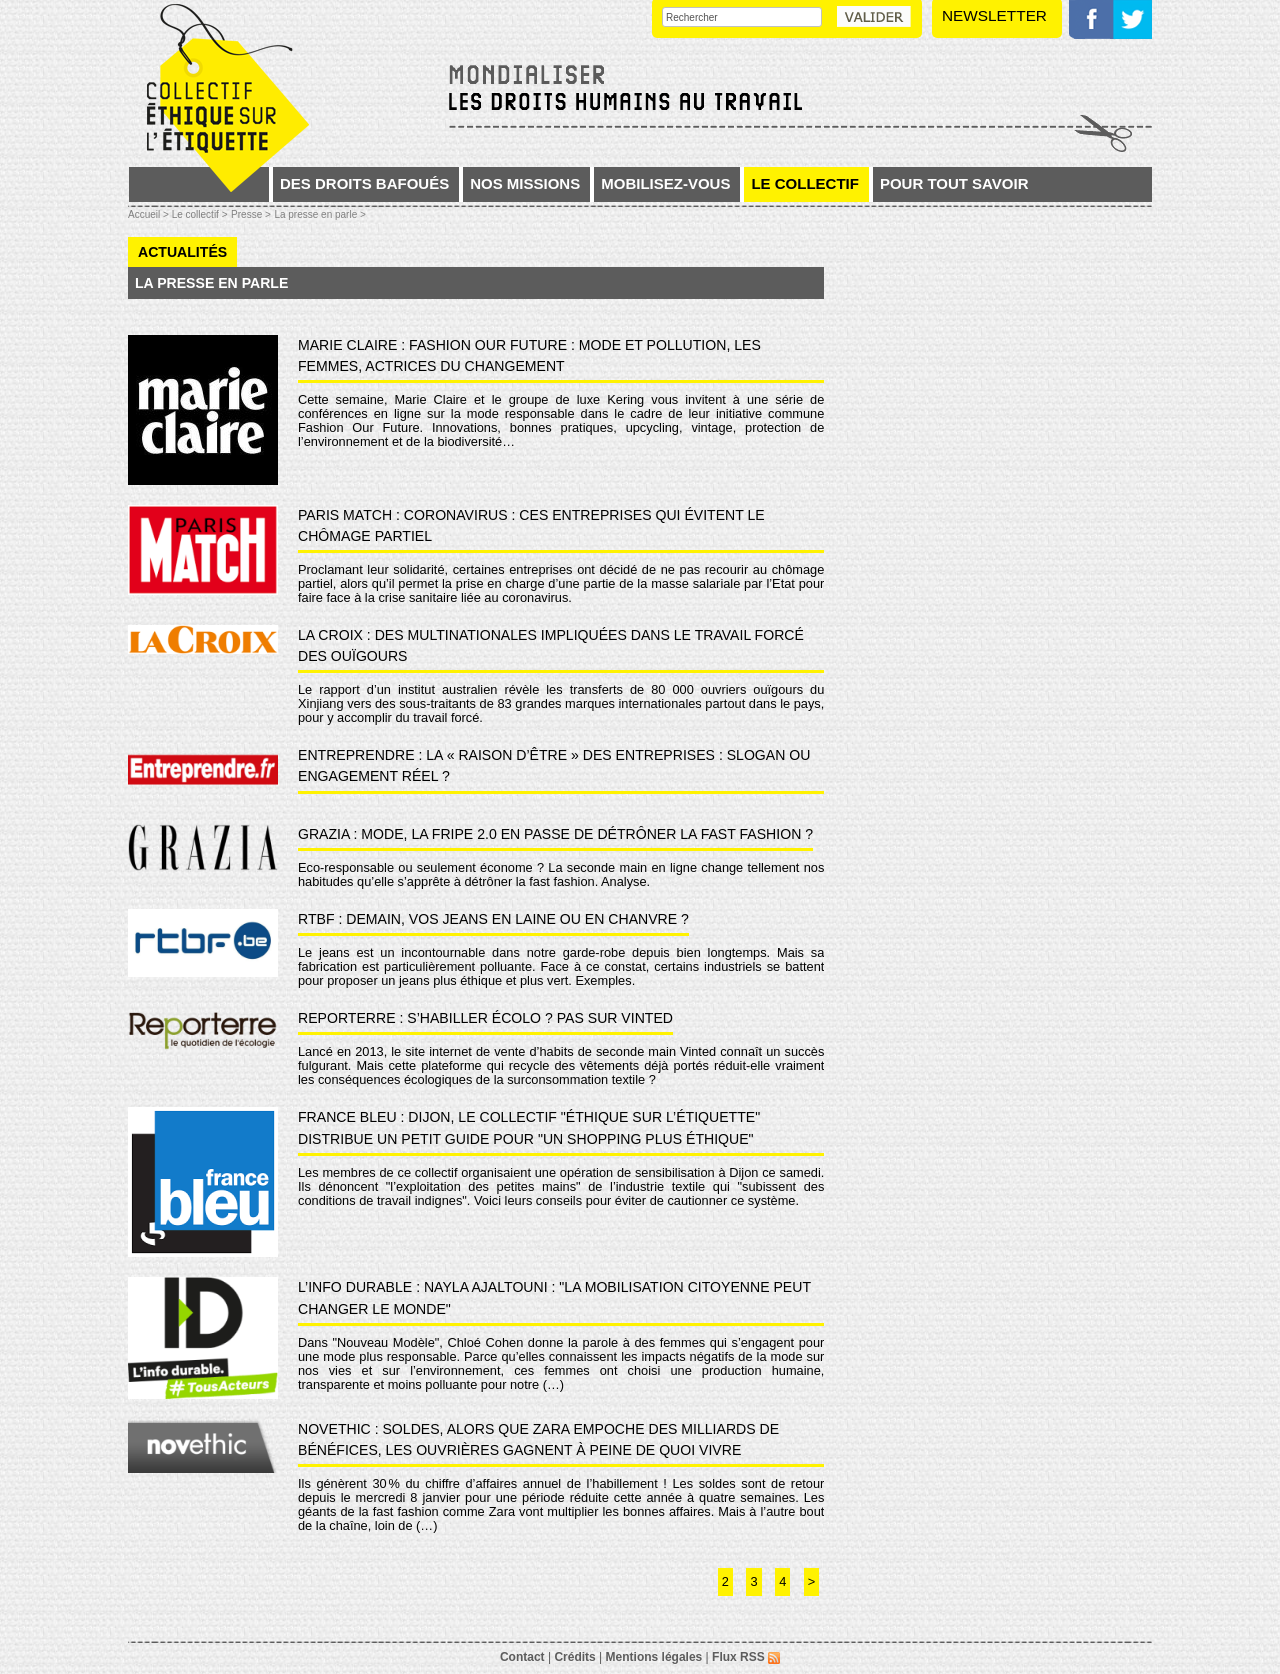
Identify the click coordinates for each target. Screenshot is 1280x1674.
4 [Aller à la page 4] (782, 1581)
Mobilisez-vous (665, 183)
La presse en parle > (319, 214)
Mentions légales (654, 1657)
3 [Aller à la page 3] (753, 1581)
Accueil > (150, 214)
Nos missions (525, 183)
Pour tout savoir (954, 183)
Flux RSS (746, 1657)
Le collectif (805, 183)
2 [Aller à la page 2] (725, 1581)
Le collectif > (200, 214)
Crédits (574, 1657)
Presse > (251, 214)
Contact (522, 1657)
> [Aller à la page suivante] (811, 1581)
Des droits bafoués (364, 183)
